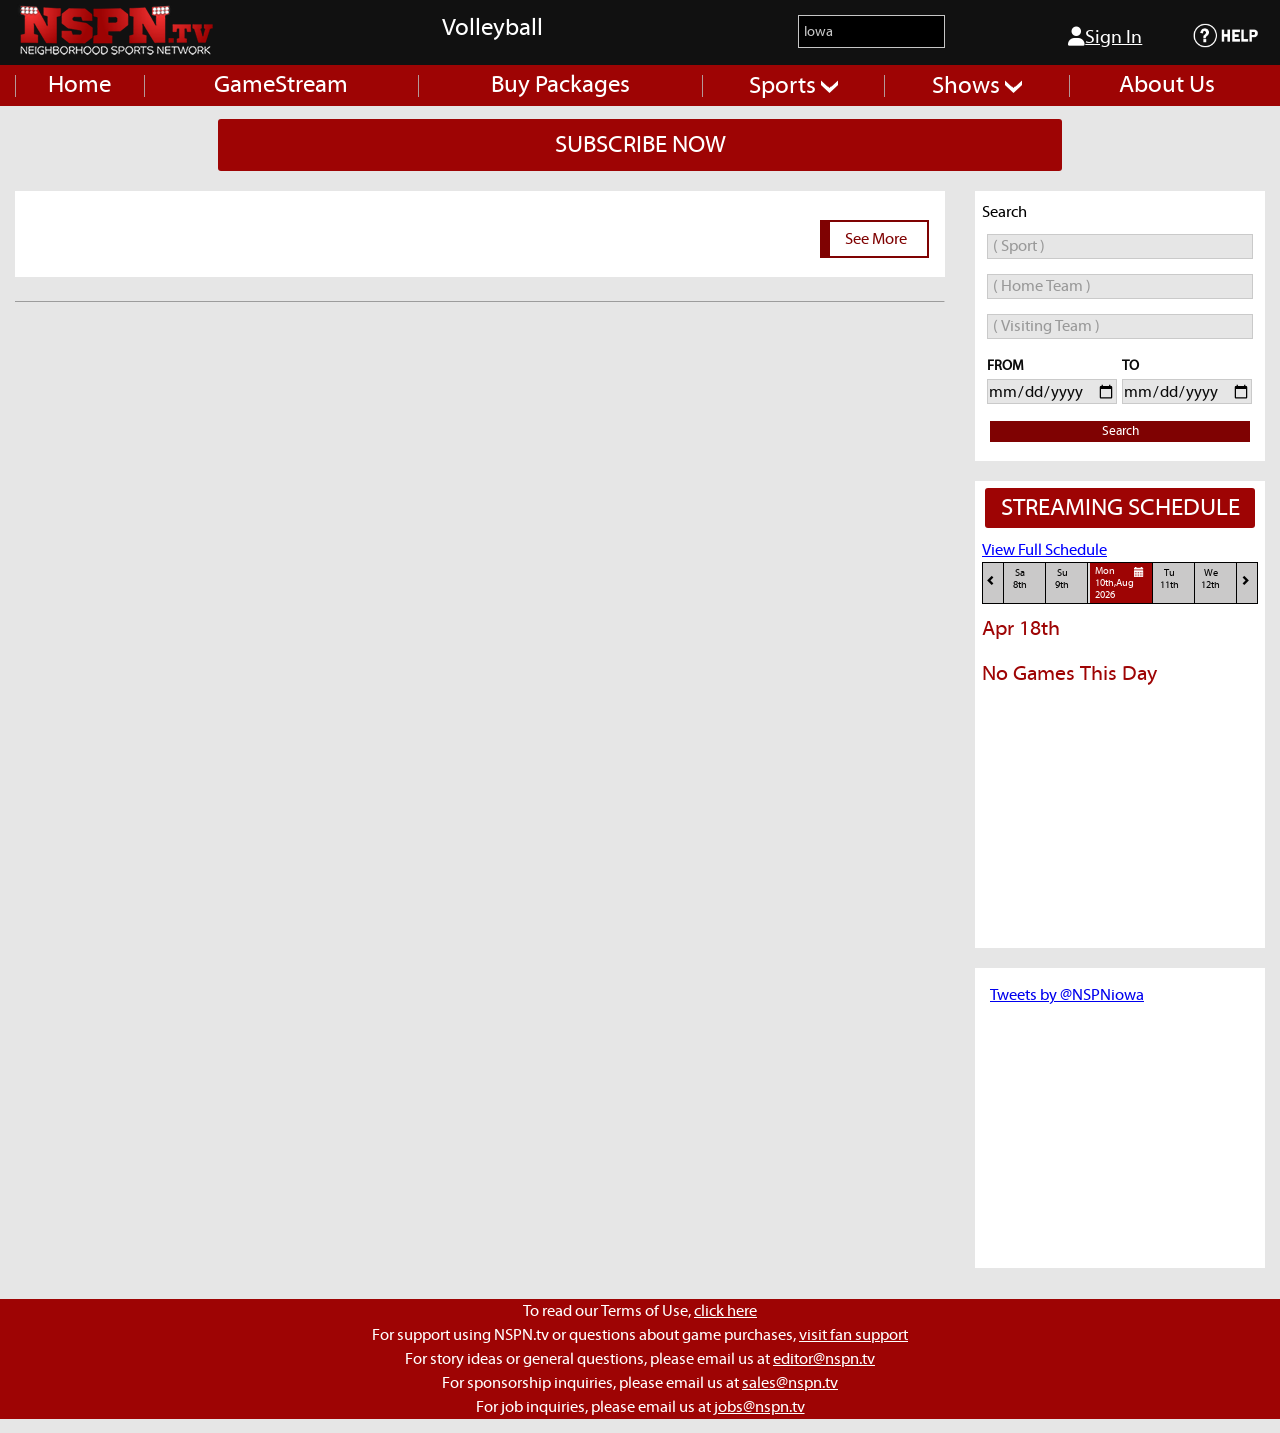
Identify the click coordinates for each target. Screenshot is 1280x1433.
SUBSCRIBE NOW (640, 145)
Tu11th (1169, 579)
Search (1120, 431)
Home (79, 85)
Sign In (1105, 37)
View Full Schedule (1044, 550)
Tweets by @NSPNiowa (1067, 995)
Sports (793, 86)
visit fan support (853, 1335)
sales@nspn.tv (790, 1383)
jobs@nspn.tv (759, 1407)
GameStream (281, 85)
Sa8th (1020, 579)
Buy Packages (560, 85)
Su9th (1062, 579)
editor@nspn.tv (824, 1359)
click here (725, 1311)
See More (876, 239)
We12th (1210, 579)
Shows (977, 86)
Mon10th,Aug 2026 (1122, 583)
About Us (1167, 85)
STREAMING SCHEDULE (1120, 508)
